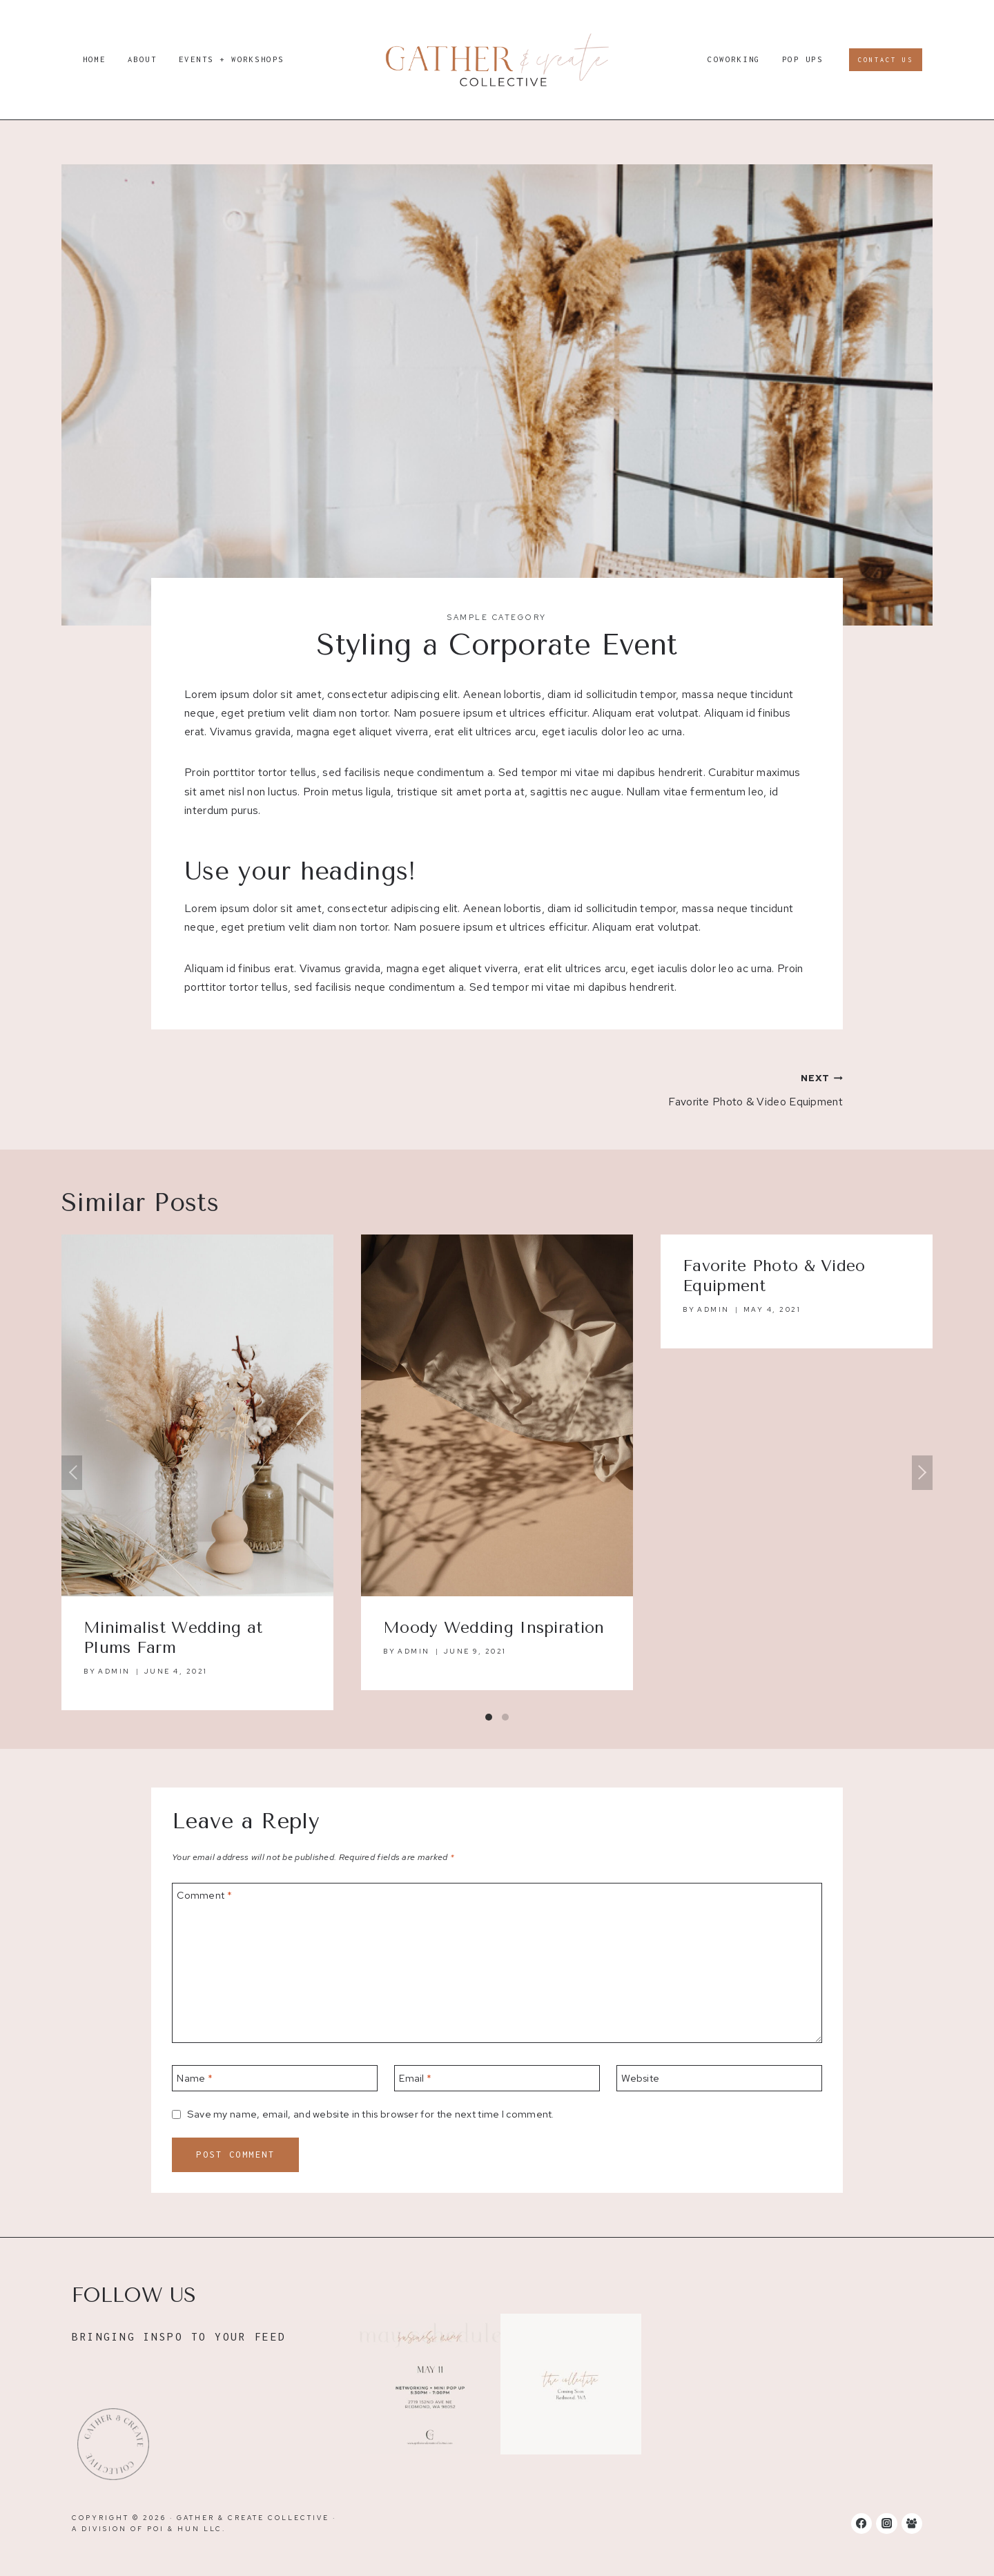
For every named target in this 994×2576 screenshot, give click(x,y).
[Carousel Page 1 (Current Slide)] (488, 1717)
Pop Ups (803, 59)
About (142, 59)
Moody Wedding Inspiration (494, 1627)
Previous (71, 1472)
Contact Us (885, 60)
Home (94, 59)
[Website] (719, 2078)
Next (922, 1472)
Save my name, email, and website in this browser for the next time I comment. (370, 2114)
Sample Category (497, 617)
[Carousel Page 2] (505, 1717)
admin (114, 1671)
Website (640, 2078)
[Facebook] (861, 2523)
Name (195, 2078)
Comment (204, 1895)
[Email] (497, 2078)
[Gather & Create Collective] (497, 59)
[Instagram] (886, 2523)
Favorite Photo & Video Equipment (675, 1088)
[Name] (275, 2078)
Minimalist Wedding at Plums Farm (173, 1637)
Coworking (734, 59)
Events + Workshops (231, 59)
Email (415, 2078)
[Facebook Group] (912, 2523)
